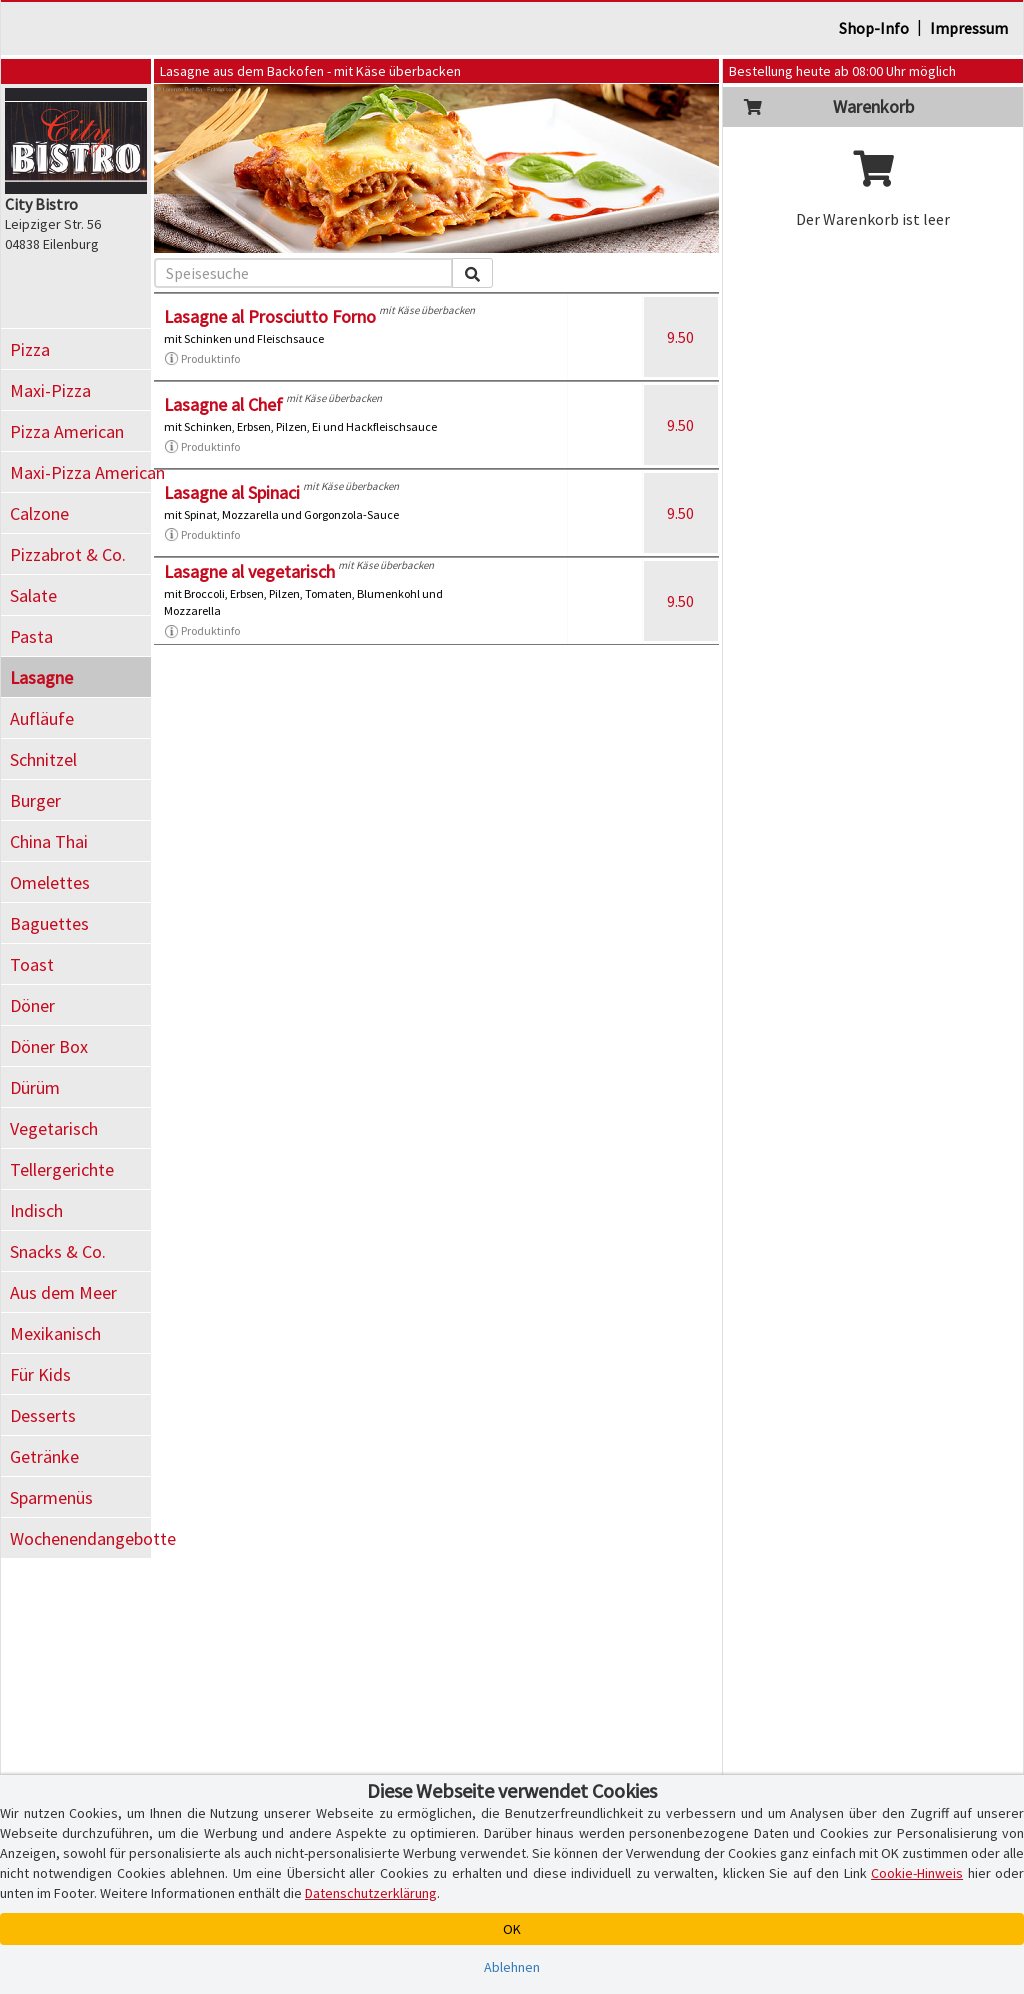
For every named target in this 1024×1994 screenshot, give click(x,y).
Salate (33, 595)
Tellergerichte (62, 1169)
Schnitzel (43, 759)
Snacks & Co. (58, 1251)
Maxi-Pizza (50, 390)
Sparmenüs (51, 1497)
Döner (32, 1005)
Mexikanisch (55, 1333)
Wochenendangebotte (80, 1538)
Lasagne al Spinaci (232, 492)
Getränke (44, 1456)
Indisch (36, 1210)
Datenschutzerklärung (371, 1893)
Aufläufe (42, 718)
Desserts (43, 1415)
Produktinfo (202, 359)
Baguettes (49, 923)
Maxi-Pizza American (80, 472)
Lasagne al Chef (223, 404)
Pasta (31, 636)
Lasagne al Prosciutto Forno (270, 316)
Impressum (969, 28)
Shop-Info (874, 28)
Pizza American (67, 431)
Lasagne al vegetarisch (249, 571)
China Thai (49, 841)
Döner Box (49, 1046)
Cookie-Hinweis (917, 1873)
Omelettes (50, 882)
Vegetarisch (54, 1128)
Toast (32, 964)
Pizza (30, 349)
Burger (35, 800)
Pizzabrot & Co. (68, 554)
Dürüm (35, 1087)
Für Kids (40, 1374)
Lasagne (41, 677)
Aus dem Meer (63, 1292)
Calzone (39, 513)
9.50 (680, 337)
